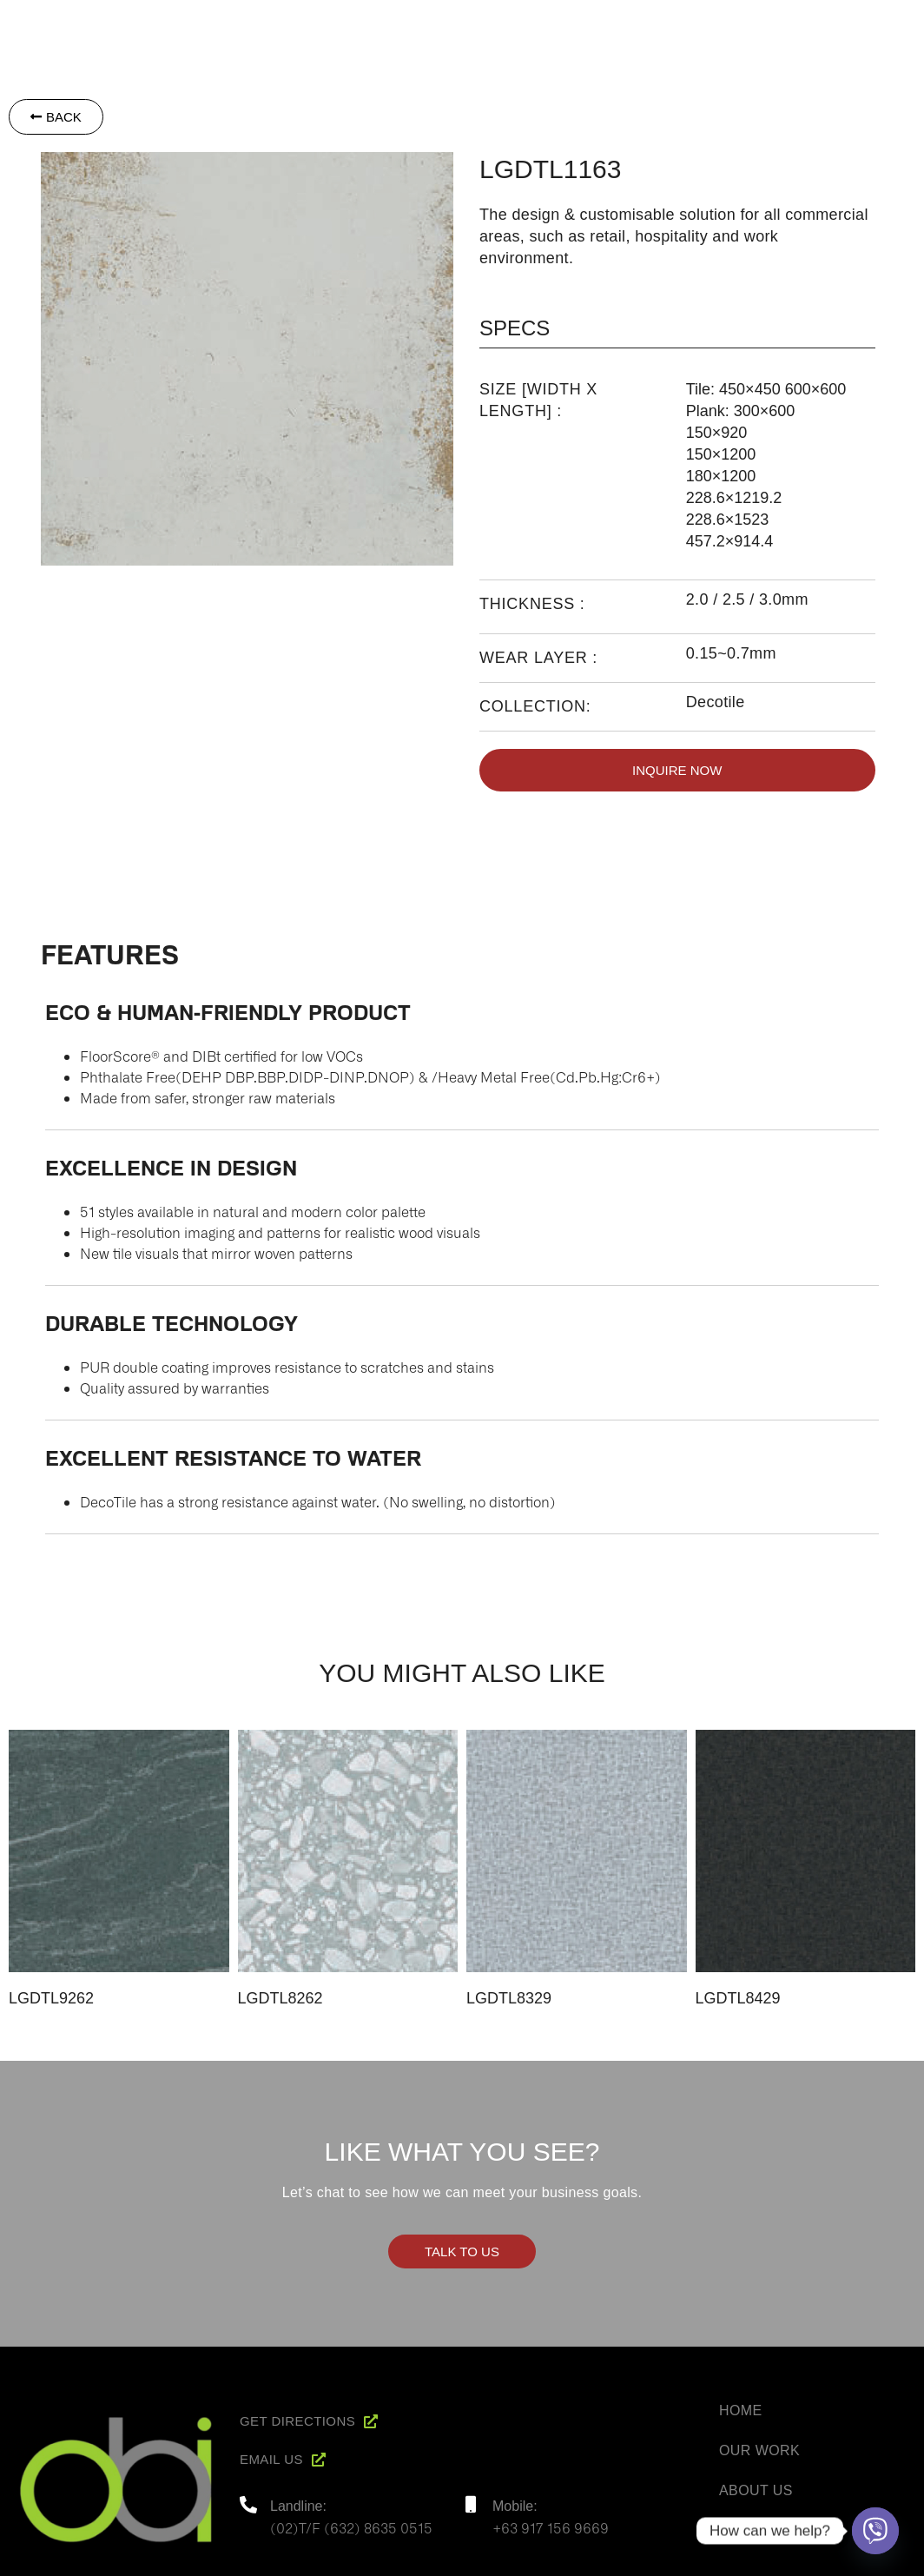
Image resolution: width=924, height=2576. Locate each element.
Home (477, 23)
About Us (756, 2490)
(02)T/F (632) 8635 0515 (351, 2527)
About (542, 23)
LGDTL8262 (280, 1998)
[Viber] (875, 2530)
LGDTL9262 (51, 1998)
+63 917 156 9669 (550, 2527)
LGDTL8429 (738, 1998)
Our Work (759, 2450)
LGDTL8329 (508, 1998)
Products (623, 23)
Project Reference (750, 23)
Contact (873, 23)
